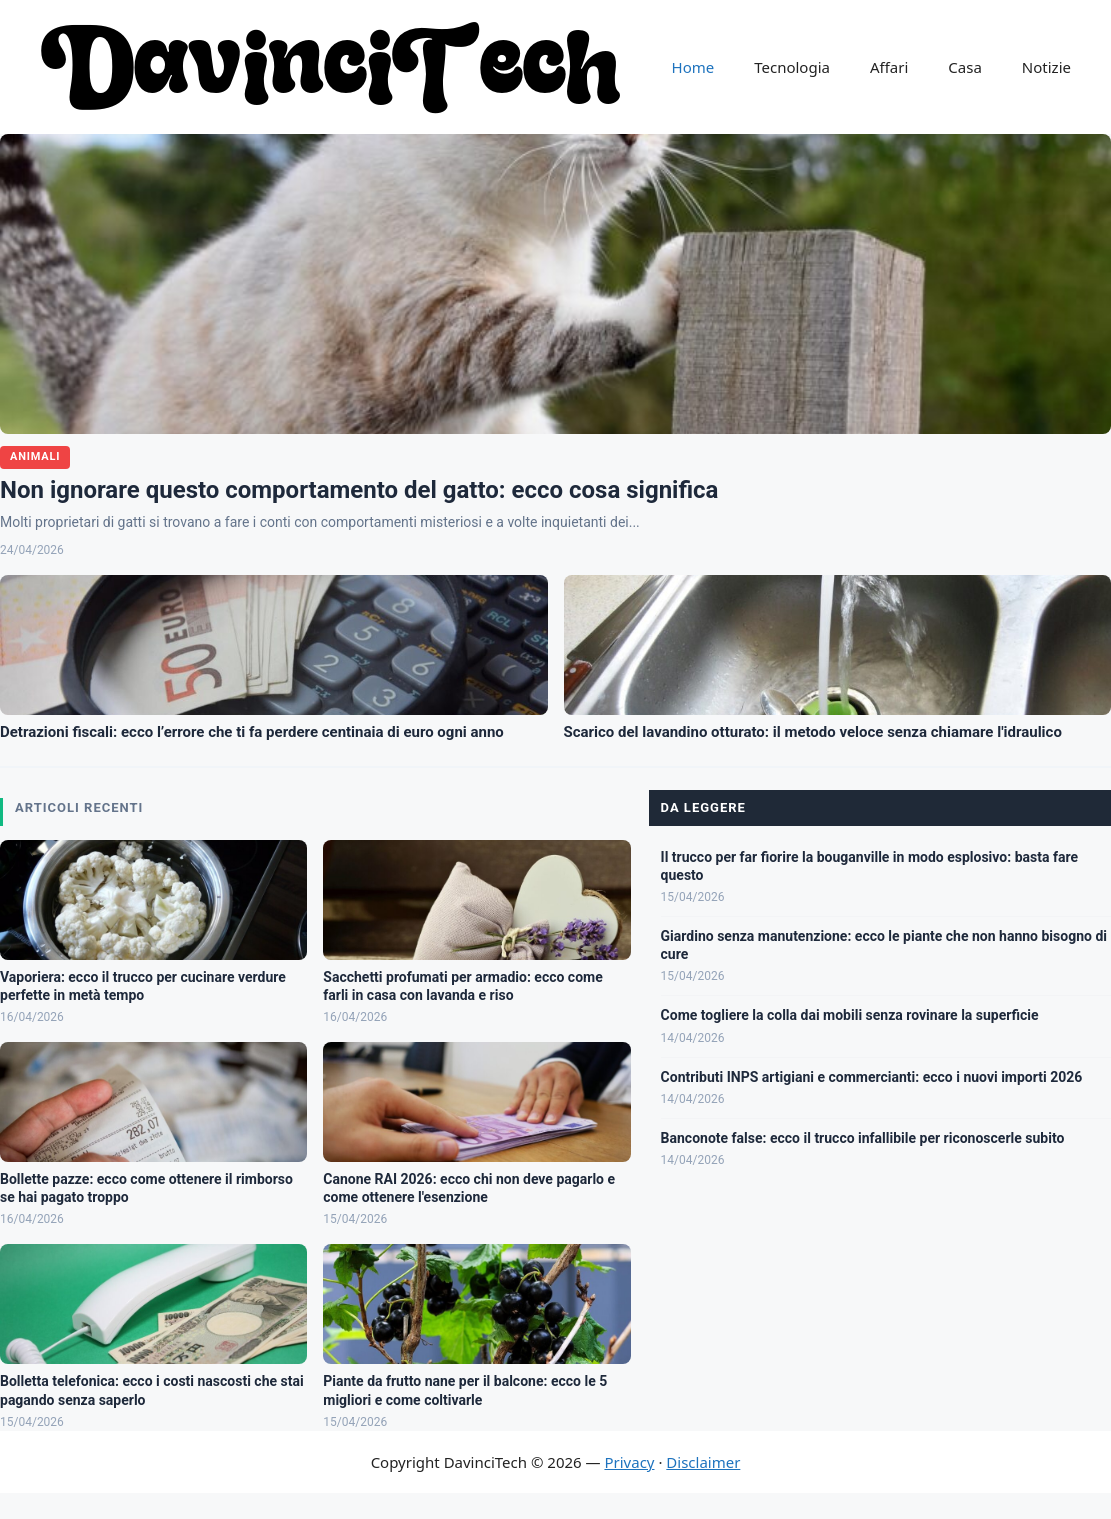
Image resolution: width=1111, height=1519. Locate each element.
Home (693, 67)
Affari (889, 67)
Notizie (1046, 67)
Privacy (629, 1462)
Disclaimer (703, 1462)
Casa (965, 67)
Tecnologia (792, 67)
